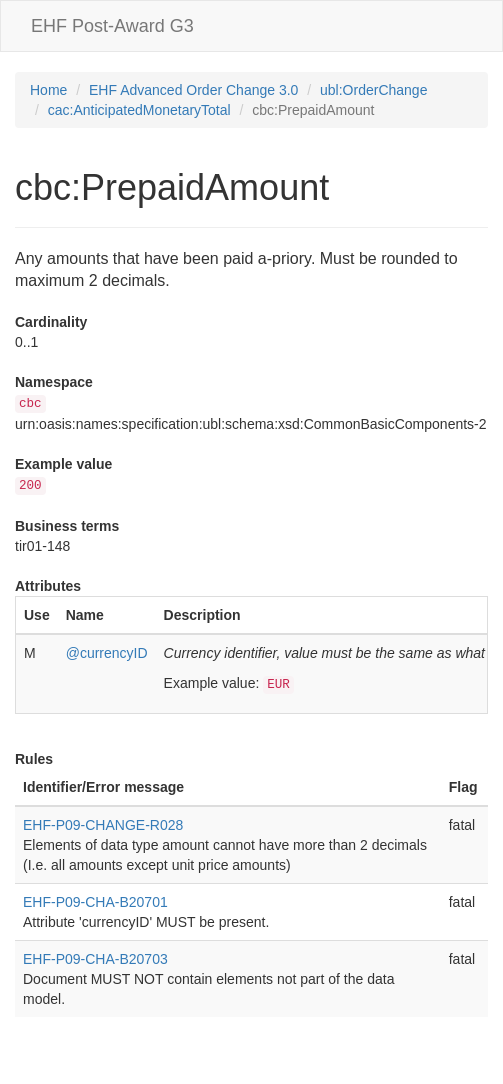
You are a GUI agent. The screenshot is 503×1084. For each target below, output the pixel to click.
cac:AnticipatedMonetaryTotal (139, 110)
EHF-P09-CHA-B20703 (95, 959)
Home (48, 90)
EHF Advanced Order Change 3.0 (193, 90)
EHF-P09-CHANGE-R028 (103, 825)
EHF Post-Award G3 (112, 26)
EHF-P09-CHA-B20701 (95, 902)
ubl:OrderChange (373, 90)
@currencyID (107, 653)
